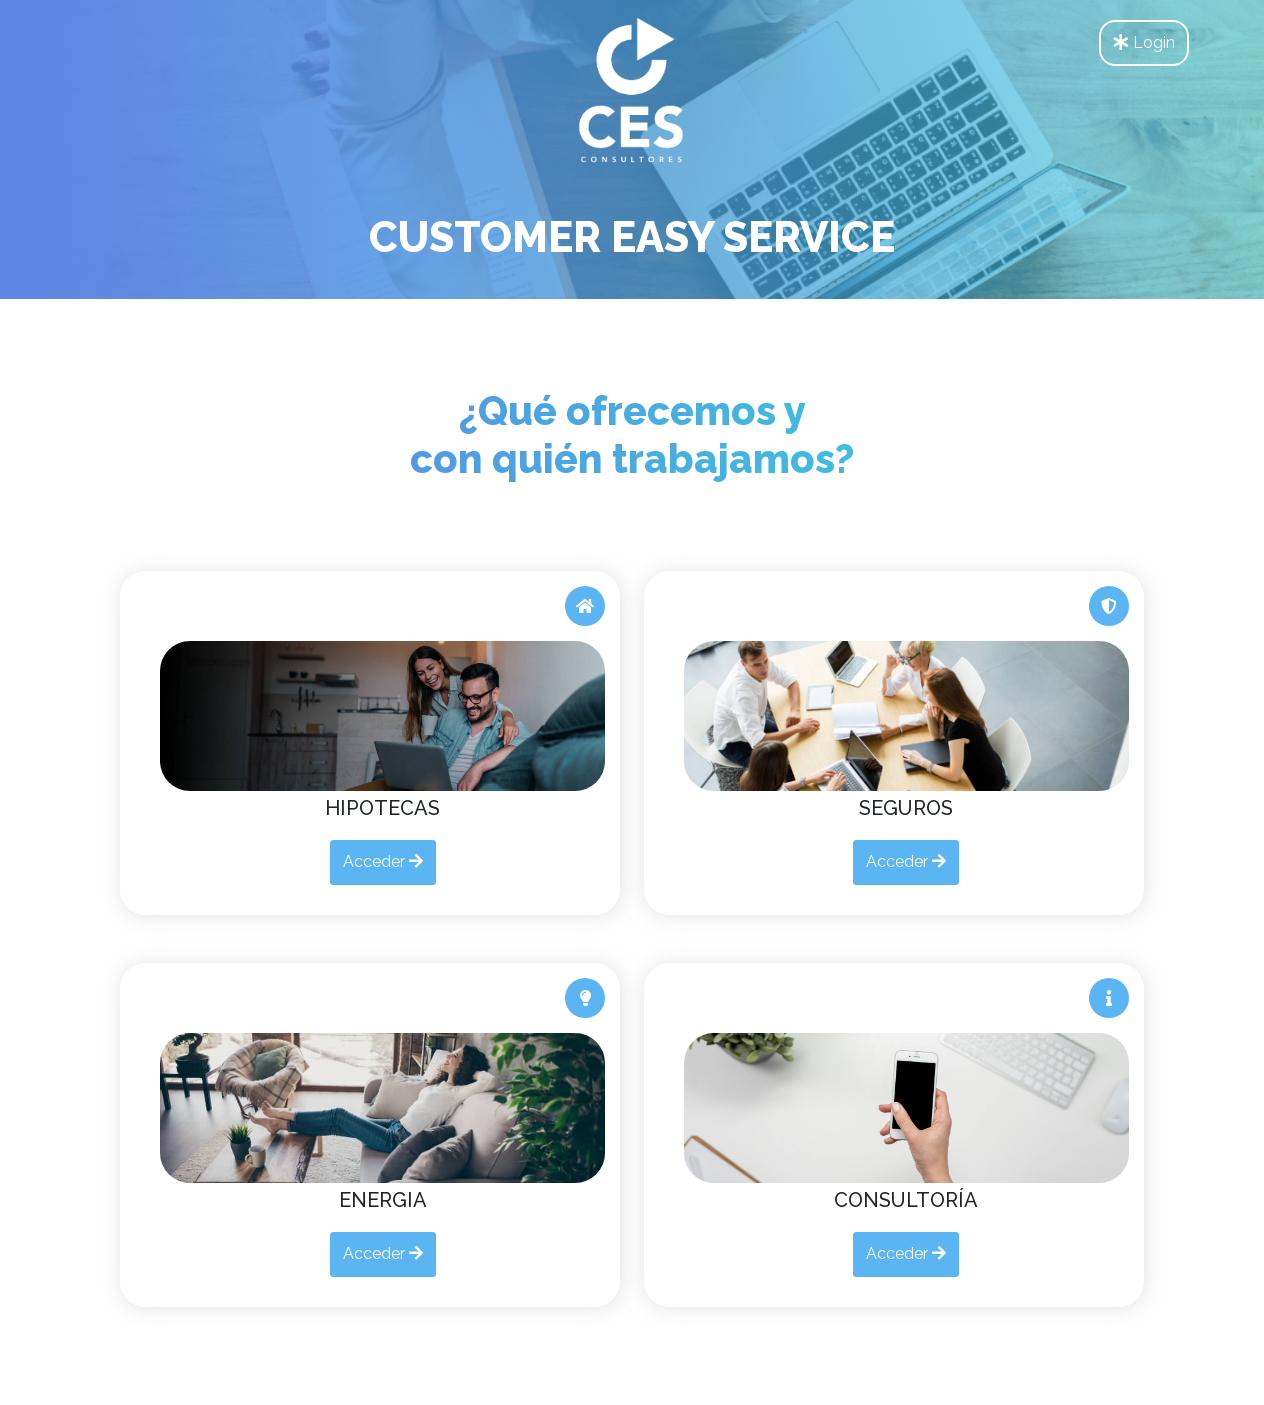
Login (1144, 42)
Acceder (383, 861)
